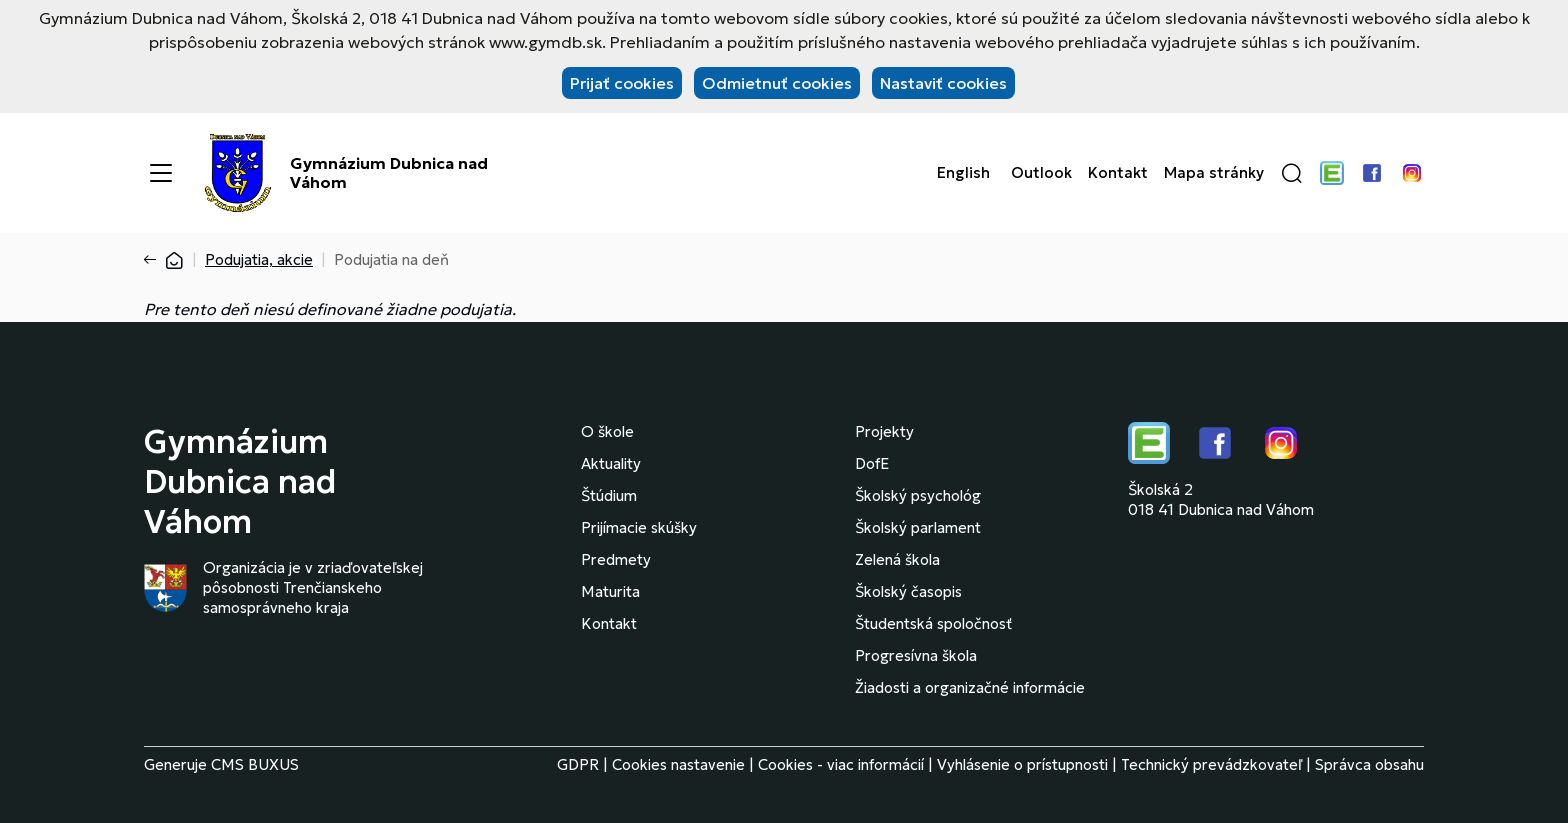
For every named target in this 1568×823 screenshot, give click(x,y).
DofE (872, 463)
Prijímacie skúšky (639, 527)
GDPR (578, 764)
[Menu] (161, 173)
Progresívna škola (916, 655)
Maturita (610, 591)
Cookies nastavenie (678, 764)
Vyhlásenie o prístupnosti (1022, 764)
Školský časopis (908, 591)
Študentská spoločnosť (933, 623)
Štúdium (609, 495)
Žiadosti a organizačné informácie (970, 687)
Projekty (884, 431)
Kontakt (1118, 173)
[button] (1292, 173)
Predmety (616, 559)
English (963, 173)
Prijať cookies (622, 83)
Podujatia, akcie (259, 259)
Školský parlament (918, 527)
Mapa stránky (1214, 173)
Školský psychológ (918, 495)
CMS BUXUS (255, 764)
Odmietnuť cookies (777, 83)
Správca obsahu (1369, 764)
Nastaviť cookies (943, 83)
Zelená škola (897, 559)
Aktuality (611, 463)
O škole (607, 431)
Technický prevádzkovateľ (1211, 764)
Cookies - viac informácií (841, 764)
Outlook (1041, 173)
